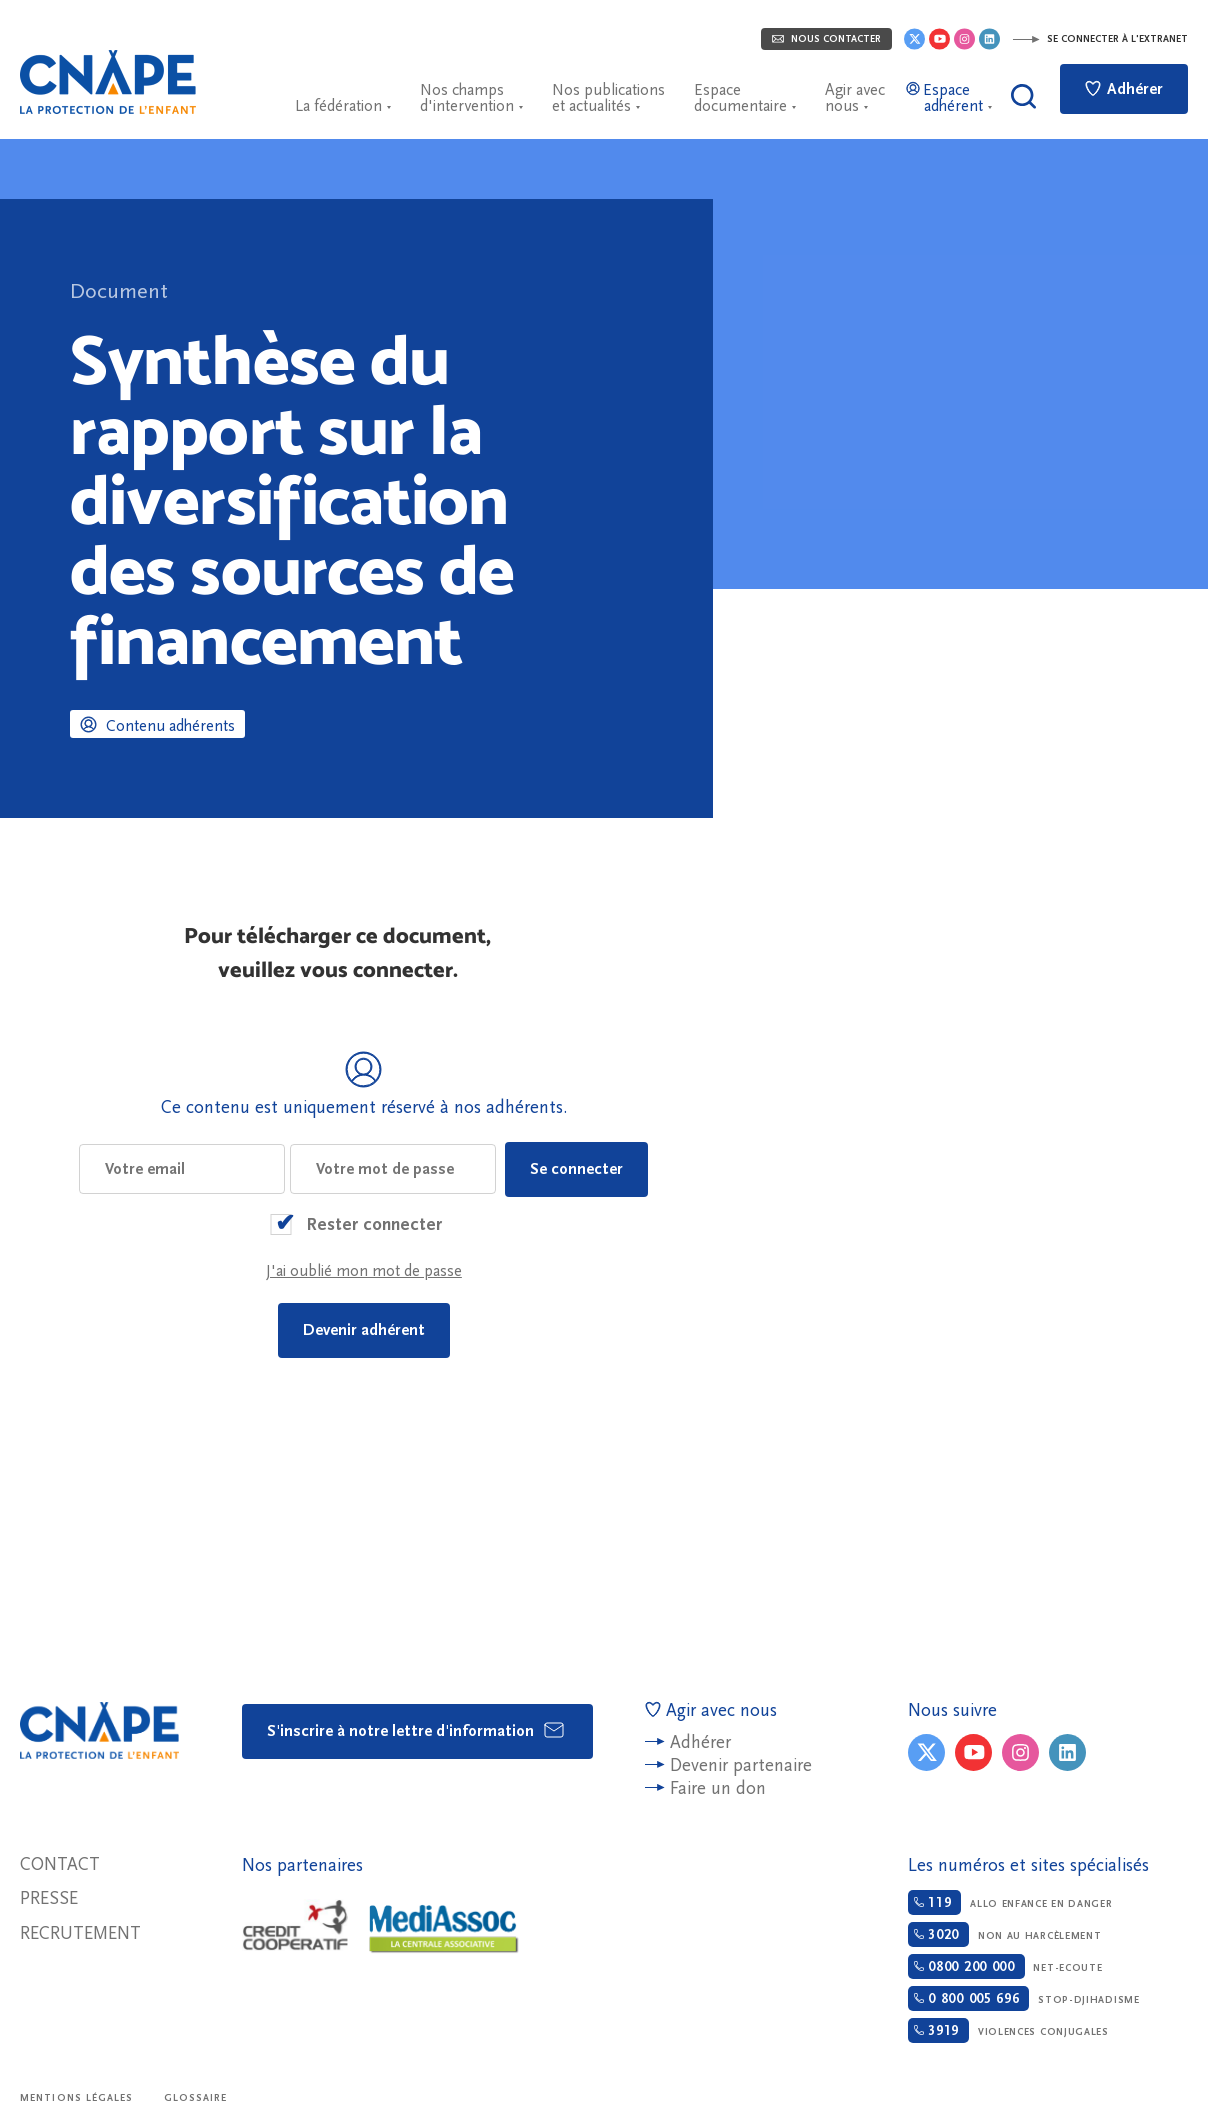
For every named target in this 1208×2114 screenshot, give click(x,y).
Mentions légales (77, 2098)
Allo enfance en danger (1010, 1902)
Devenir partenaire (741, 1765)
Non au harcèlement (1005, 1934)
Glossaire (196, 2098)
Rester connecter (374, 1224)
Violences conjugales (1008, 2030)
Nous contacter (826, 39)
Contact (60, 1864)
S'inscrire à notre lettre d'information (416, 1730)
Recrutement (80, 1933)
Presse (49, 1898)
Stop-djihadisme (1024, 1998)
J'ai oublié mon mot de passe (364, 1271)
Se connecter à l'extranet (1100, 39)
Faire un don (718, 1788)
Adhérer (1124, 89)
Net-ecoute (1005, 1966)
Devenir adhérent (364, 1330)
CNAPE (108, 82)
